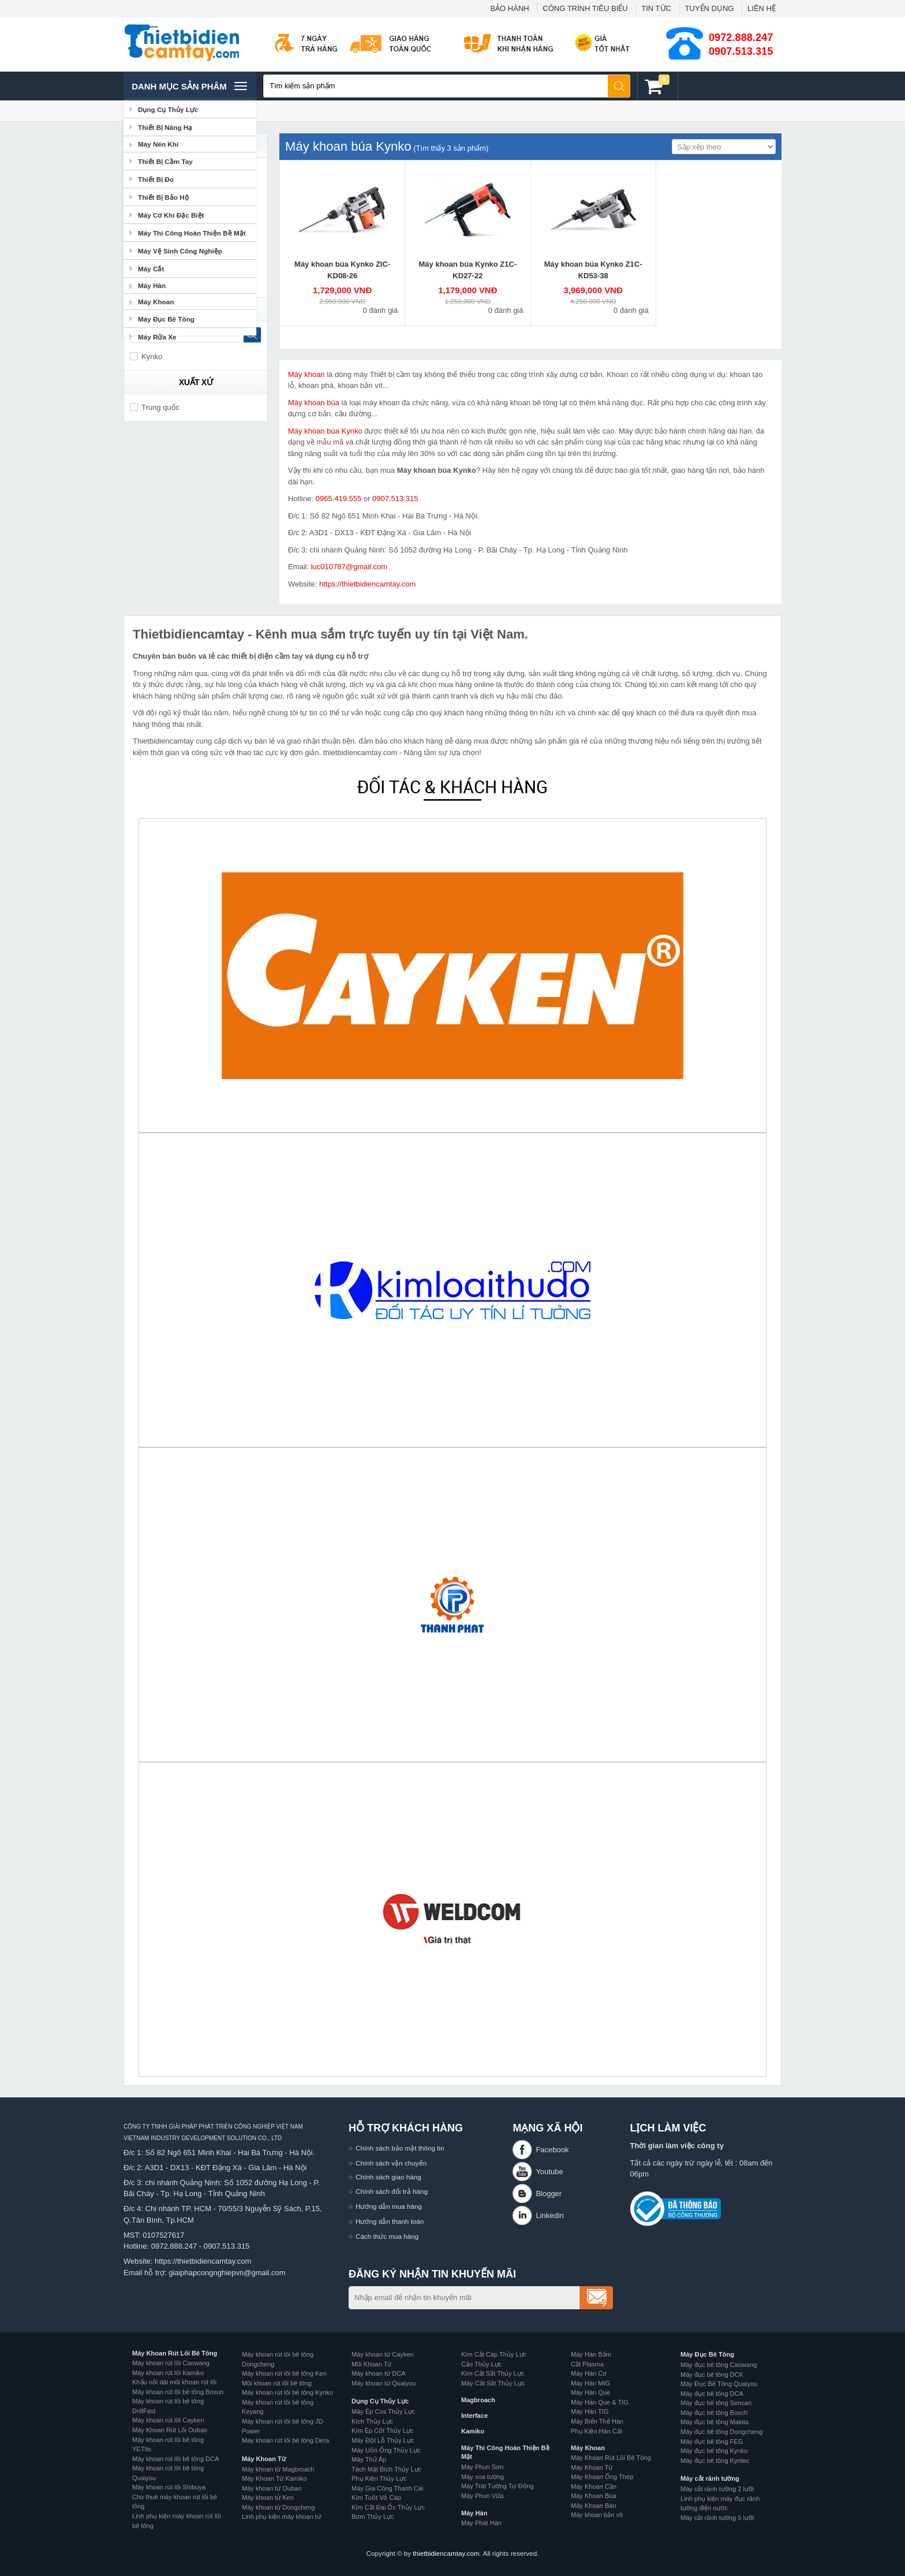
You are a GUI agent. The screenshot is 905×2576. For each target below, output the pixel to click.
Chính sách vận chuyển (391, 2163)
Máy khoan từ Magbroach (278, 2469)
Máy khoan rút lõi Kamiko (168, 2372)
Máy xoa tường (482, 2476)
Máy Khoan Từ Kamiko (274, 2478)
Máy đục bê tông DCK (711, 2374)
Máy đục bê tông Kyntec (714, 2460)
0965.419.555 (339, 498)
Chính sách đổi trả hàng (392, 2191)
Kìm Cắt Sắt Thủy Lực (492, 2373)
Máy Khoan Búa (593, 2495)
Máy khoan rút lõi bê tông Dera (285, 2440)
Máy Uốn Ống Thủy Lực (385, 2450)
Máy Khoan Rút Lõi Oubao (169, 2429)
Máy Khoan (588, 2447)
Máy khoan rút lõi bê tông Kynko (287, 2392)
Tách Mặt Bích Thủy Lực (386, 2469)
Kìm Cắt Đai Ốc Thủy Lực (388, 2507)
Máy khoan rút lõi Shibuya (168, 2487)
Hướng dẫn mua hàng (389, 2206)
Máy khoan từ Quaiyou (383, 2383)
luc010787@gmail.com (349, 566)
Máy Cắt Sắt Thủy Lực (493, 2383)
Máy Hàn (474, 2513)
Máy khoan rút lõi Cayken (168, 2420)
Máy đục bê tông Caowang (718, 2364)
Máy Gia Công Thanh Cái (387, 2488)
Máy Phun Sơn (482, 2466)
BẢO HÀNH (509, 8)
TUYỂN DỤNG (709, 8)
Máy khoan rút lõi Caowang (171, 2363)
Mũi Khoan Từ (371, 2364)
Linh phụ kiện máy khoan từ (281, 2516)
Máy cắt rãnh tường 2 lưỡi (717, 2488)
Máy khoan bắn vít (597, 2514)
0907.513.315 (741, 51)
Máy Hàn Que (590, 2392)
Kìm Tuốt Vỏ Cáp (376, 2497)
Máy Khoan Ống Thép (602, 2476)
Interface (474, 2415)
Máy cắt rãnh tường (709, 2478)
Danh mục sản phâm (189, 86)
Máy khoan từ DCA (378, 2373)
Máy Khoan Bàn (593, 2505)
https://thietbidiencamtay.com (367, 584)
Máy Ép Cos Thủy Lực (383, 2411)
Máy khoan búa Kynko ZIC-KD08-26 (342, 270)
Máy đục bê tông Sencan (715, 2402)
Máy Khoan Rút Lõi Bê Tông (174, 2353)
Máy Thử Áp (368, 2459)
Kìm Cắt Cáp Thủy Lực (493, 2354)
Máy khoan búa (313, 402)
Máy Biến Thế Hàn (597, 2421)
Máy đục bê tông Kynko (713, 2450)
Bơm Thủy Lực (372, 2516)
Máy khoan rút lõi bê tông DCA (175, 2458)
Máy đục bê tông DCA (711, 2393)
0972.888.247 (741, 37)
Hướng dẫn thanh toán (390, 2221)
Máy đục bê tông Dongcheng (721, 2431)
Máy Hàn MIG (590, 2383)
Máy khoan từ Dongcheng (278, 2507)
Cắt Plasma (587, 2364)
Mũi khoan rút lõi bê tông (277, 2383)
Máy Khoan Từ (264, 2458)
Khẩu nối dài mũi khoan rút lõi (174, 2382)
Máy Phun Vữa (482, 2495)
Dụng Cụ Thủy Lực (380, 2401)
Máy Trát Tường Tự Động (497, 2485)
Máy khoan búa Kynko (325, 431)
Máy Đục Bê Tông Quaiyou (718, 2383)
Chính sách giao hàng (388, 2177)
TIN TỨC (656, 8)
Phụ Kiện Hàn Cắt (596, 2431)
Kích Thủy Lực (372, 2421)
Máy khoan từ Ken (268, 2497)
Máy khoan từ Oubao (271, 2488)
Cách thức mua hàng (387, 2236)
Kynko (146, 356)
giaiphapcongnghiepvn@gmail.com (227, 2272)
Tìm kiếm (619, 86)
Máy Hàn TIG (589, 2411)
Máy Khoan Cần (593, 2486)
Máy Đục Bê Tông (707, 2354)
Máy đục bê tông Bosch (713, 2412)
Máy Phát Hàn (481, 2522)
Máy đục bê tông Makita (714, 2421)
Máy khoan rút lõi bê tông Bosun (177, 2391)
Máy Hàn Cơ (589, 2373)
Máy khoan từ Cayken (382, 2354)
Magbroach (478, 2399)
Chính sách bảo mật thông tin (400, 2148)
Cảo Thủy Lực (481, 2364)
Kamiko (472, 2431)
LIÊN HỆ (761, 8)
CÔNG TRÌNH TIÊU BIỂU (585, 8)
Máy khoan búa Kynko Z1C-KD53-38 (593, 270)
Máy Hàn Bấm (591, 2354)
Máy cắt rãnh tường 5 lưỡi (717, 2517)
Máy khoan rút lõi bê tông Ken (284, 2373)
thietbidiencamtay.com (446, 2553)
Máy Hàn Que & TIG (600, 2402)
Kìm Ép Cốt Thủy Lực (382, 2430)
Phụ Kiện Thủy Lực (379, 2478)
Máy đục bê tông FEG (711, 2441)
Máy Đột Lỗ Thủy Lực (382, 2440)
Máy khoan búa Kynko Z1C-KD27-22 (468, 270)
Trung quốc (154, 407)
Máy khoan (306, 374)
